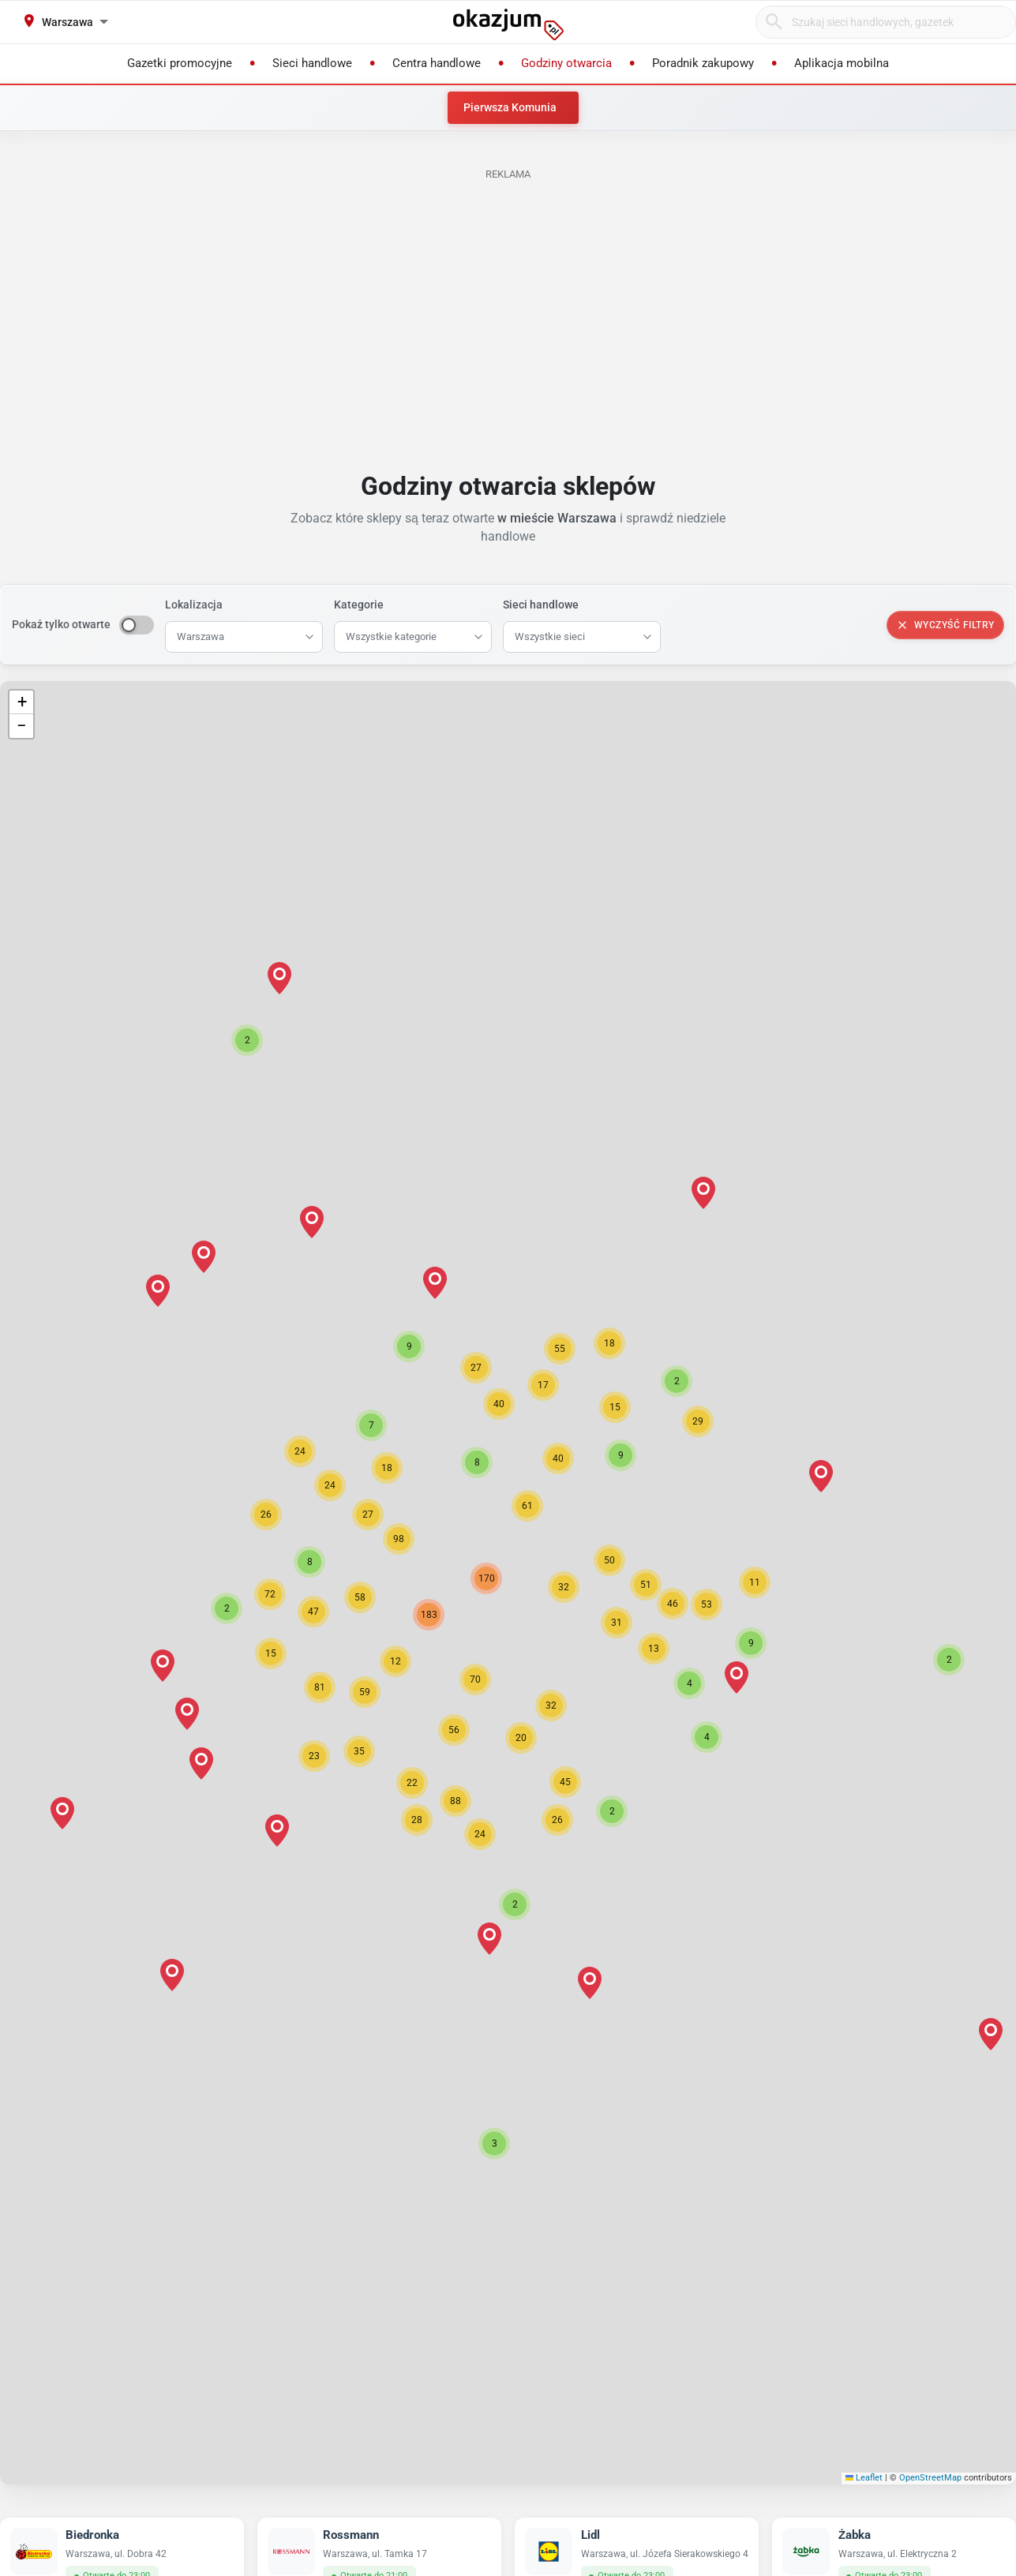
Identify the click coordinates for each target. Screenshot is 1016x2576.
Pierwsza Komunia (510, 107)
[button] (563, 1587)
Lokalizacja (194, 604)
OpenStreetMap (930, 2478)
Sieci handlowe (541, 604)
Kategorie (359, 604)
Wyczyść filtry (945, 625)
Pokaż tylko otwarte (61, 624)
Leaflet (864, 2478)
